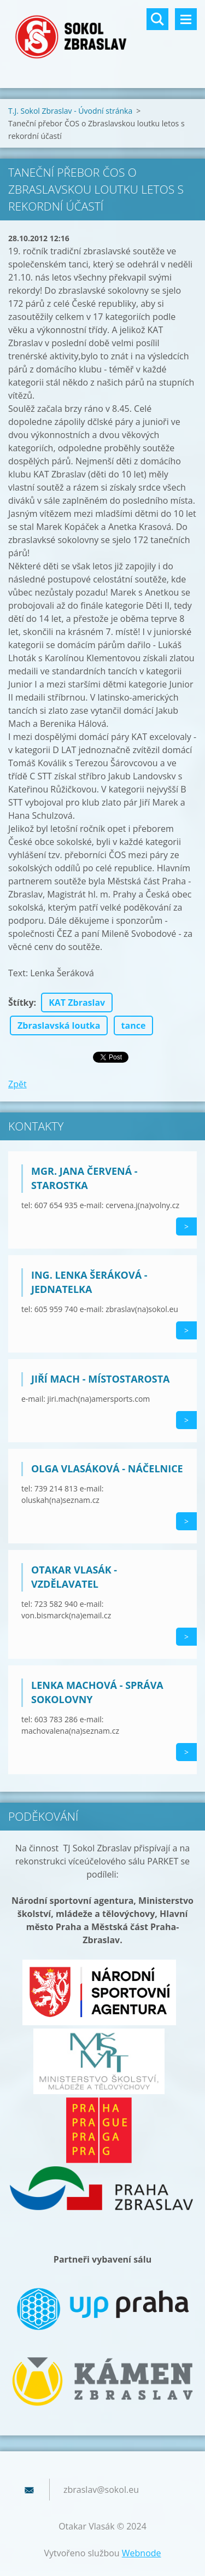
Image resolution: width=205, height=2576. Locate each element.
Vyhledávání (157, 19)
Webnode (141, 2553)
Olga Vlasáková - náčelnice (107, 1468)
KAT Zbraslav (77, 1002)
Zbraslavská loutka (58, 1025)
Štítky (21, 1002)
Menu (186, 19)
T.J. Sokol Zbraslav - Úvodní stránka (70, 111)
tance (133, 1025)
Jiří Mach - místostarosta (100, 1378)
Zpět (17, 1084)
